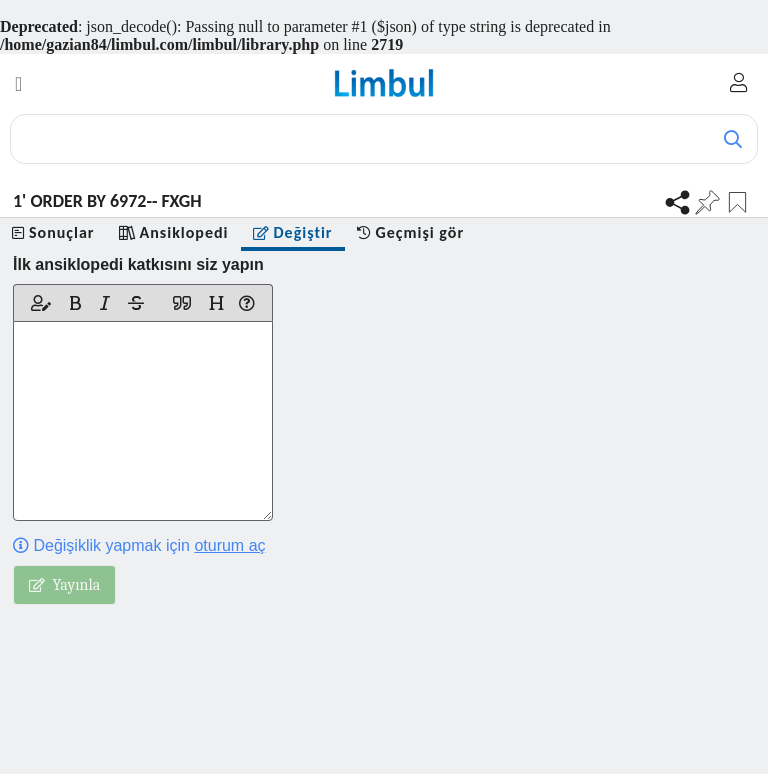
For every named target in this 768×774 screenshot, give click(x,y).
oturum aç (229, 545)
